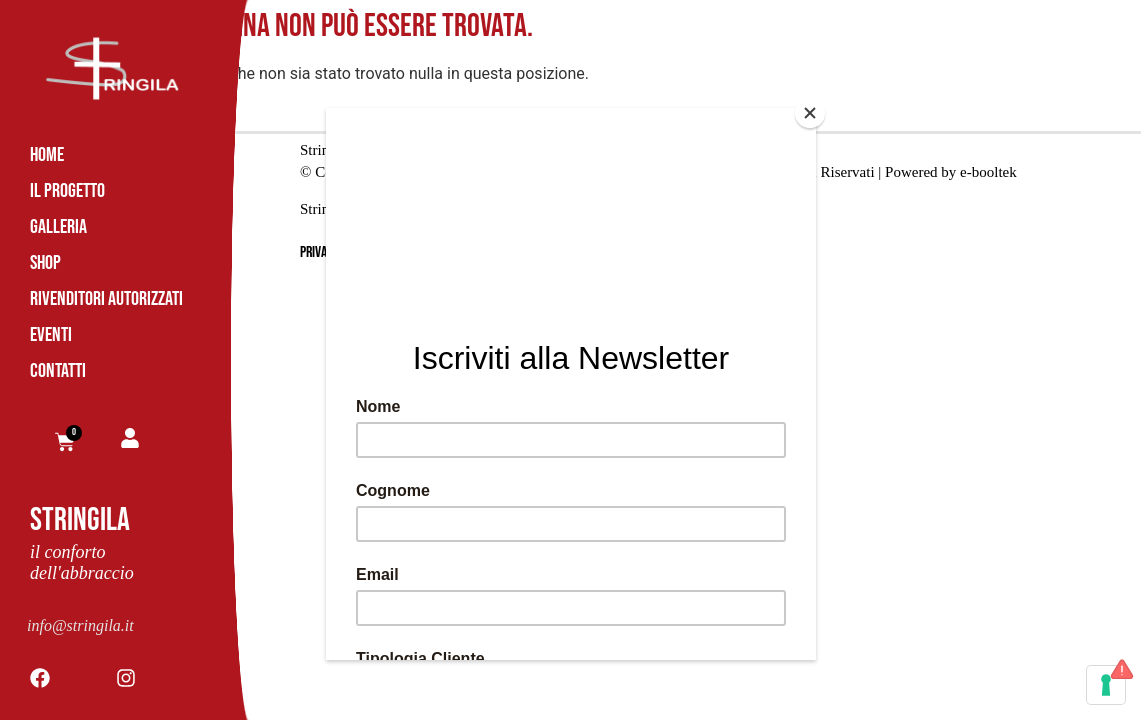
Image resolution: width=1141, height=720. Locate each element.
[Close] (811, 113)
